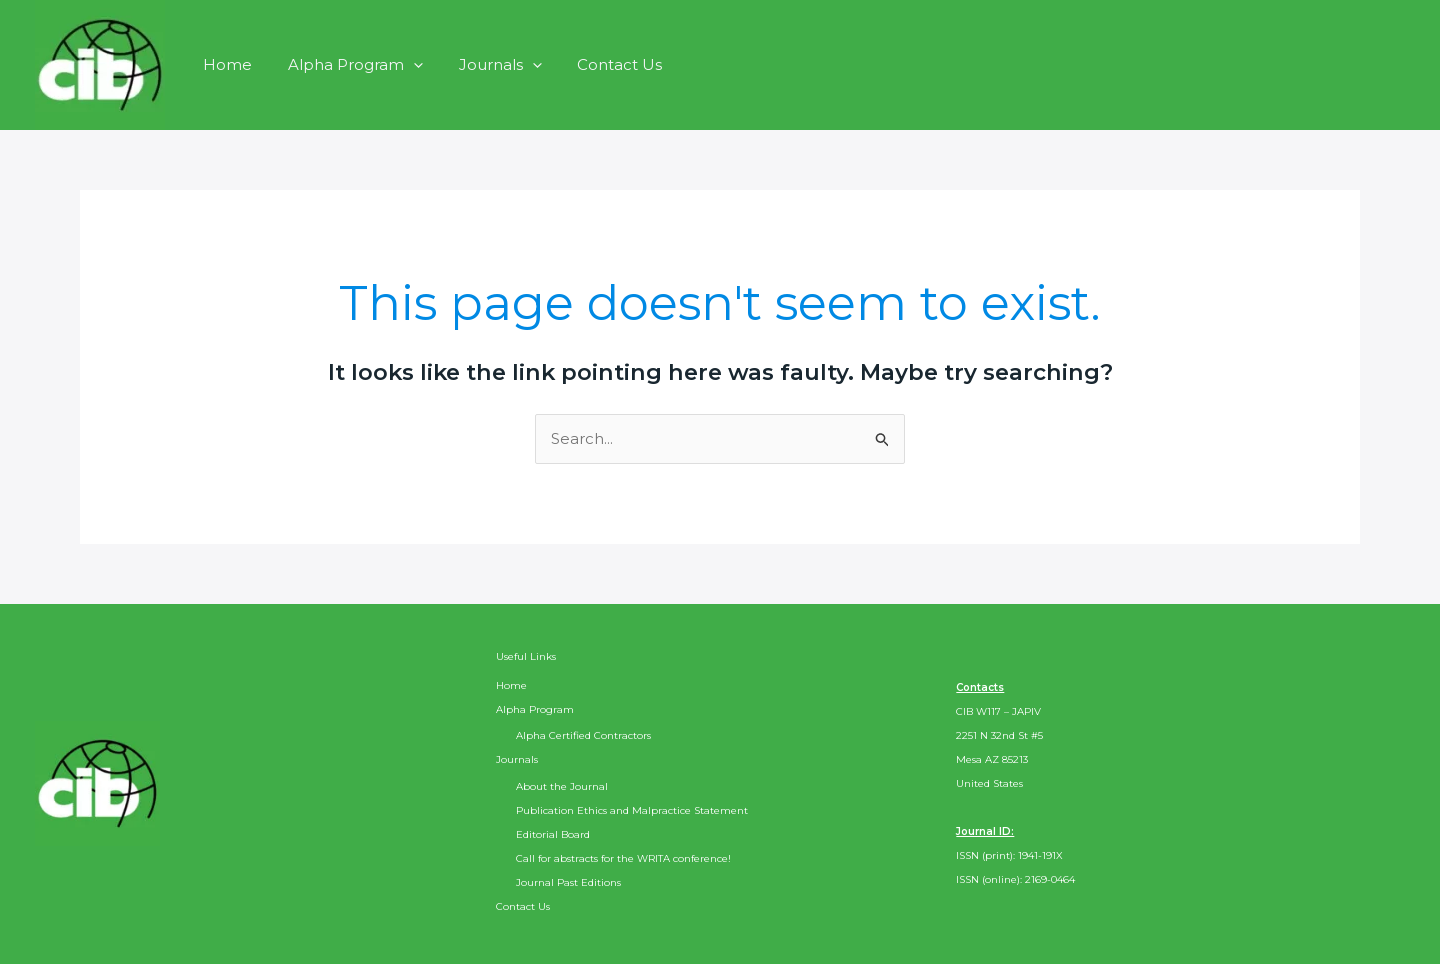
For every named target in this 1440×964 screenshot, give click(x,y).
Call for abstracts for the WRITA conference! (623, 858)
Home (224, 64)
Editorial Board (553, 834)
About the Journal (562, 786)
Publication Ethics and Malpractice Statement (632, 810)
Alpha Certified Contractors (583, 735)
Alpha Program (346, 64)
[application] (404, 64)
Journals (485, 64)
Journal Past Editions (568, 882)
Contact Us (599, 64)
